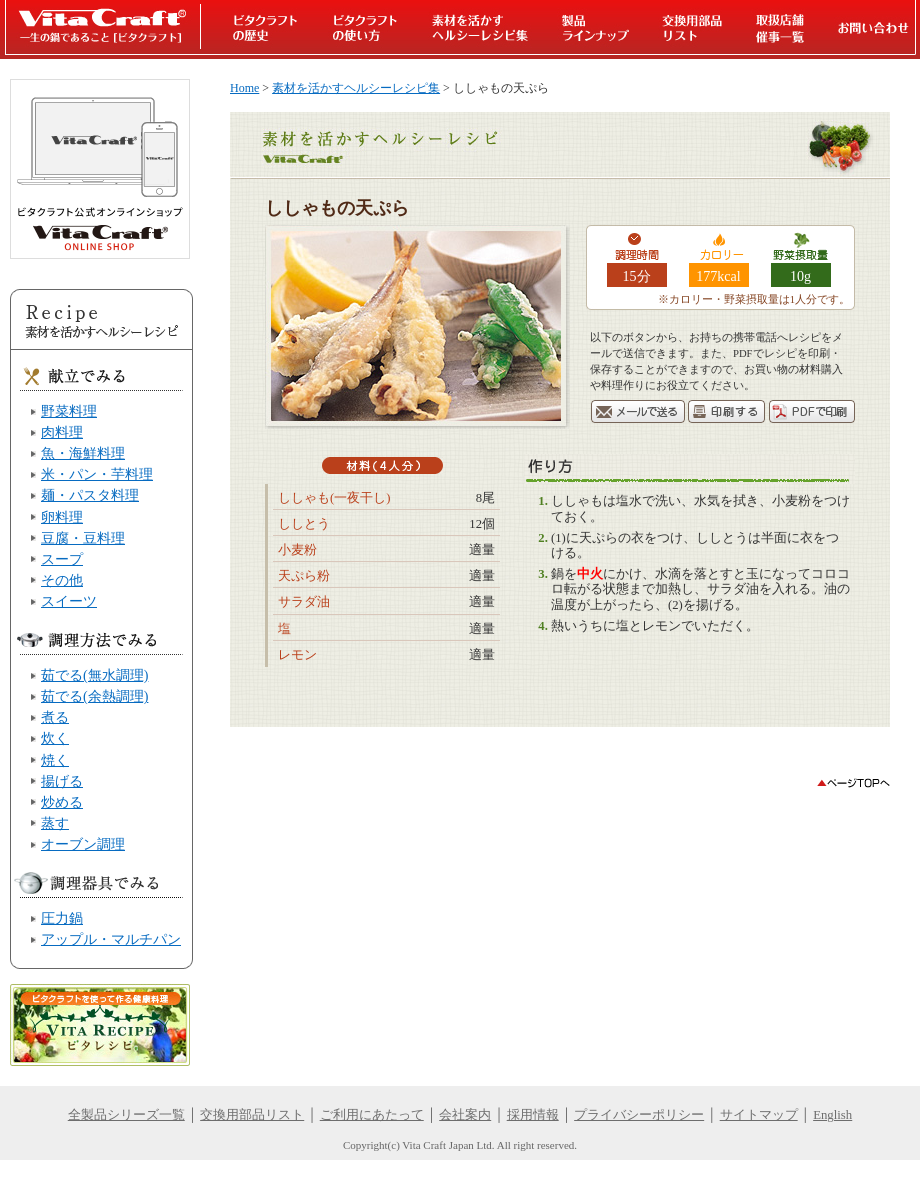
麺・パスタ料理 (90, 495)
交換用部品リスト (252, 1115)
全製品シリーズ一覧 (126, 1115)
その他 (62, 580)
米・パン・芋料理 (97, 474)
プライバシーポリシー (639, 1115)
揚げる (62, 781)
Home (244, 88)
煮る (55, 717)
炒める (62, 802)
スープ (62, 559)
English (832, 1115)
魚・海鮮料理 (83, 453)
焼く (55, 760)
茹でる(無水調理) (94, 675)
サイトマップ (759, 1115)
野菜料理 (69, 411)
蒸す (55, 823)
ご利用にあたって (372, 1115)
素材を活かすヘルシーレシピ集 (356, 88)
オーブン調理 (83, 844)
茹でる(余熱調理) (94, 696)
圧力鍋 (62, 918)
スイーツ (69, 601)
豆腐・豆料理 (83, 538)
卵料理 (62, 517)
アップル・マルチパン (111, 939)
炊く (55, 738)
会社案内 (465, 1115)
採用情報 (533, 1115)
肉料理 (62, 432)
